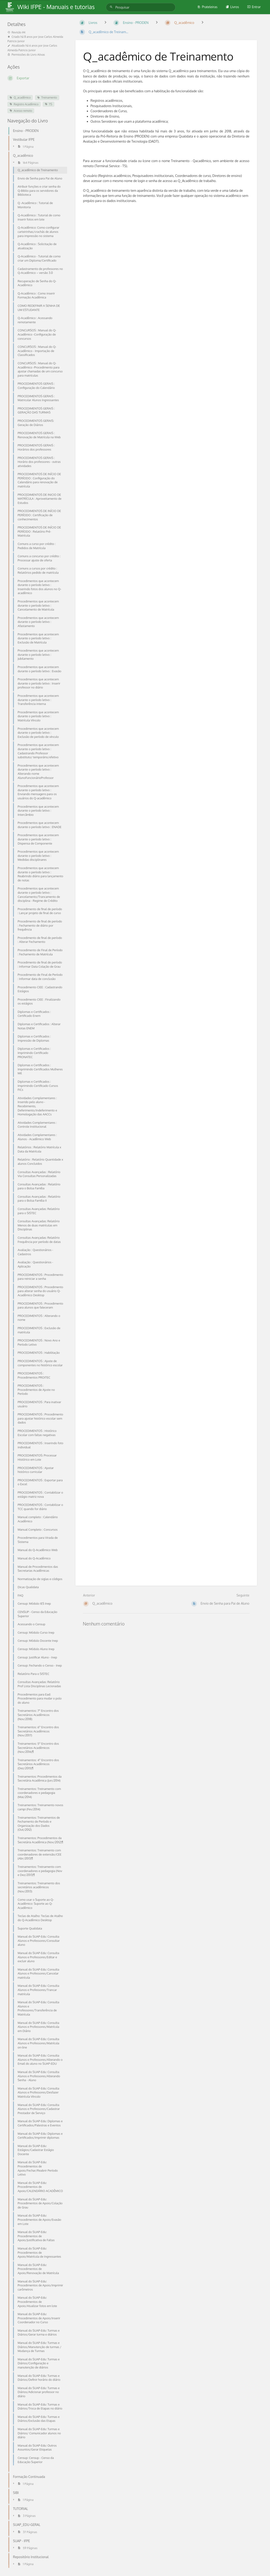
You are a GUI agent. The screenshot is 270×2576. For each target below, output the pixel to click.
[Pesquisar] (112, 7)
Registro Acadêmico (24, 104)
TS (48, 104)
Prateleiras (207, 7)
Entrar (254, 7)
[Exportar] (36, 78)
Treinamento (47, 97)
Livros (232, 7)
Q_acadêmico (20, 97)
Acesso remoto (21, 110)
